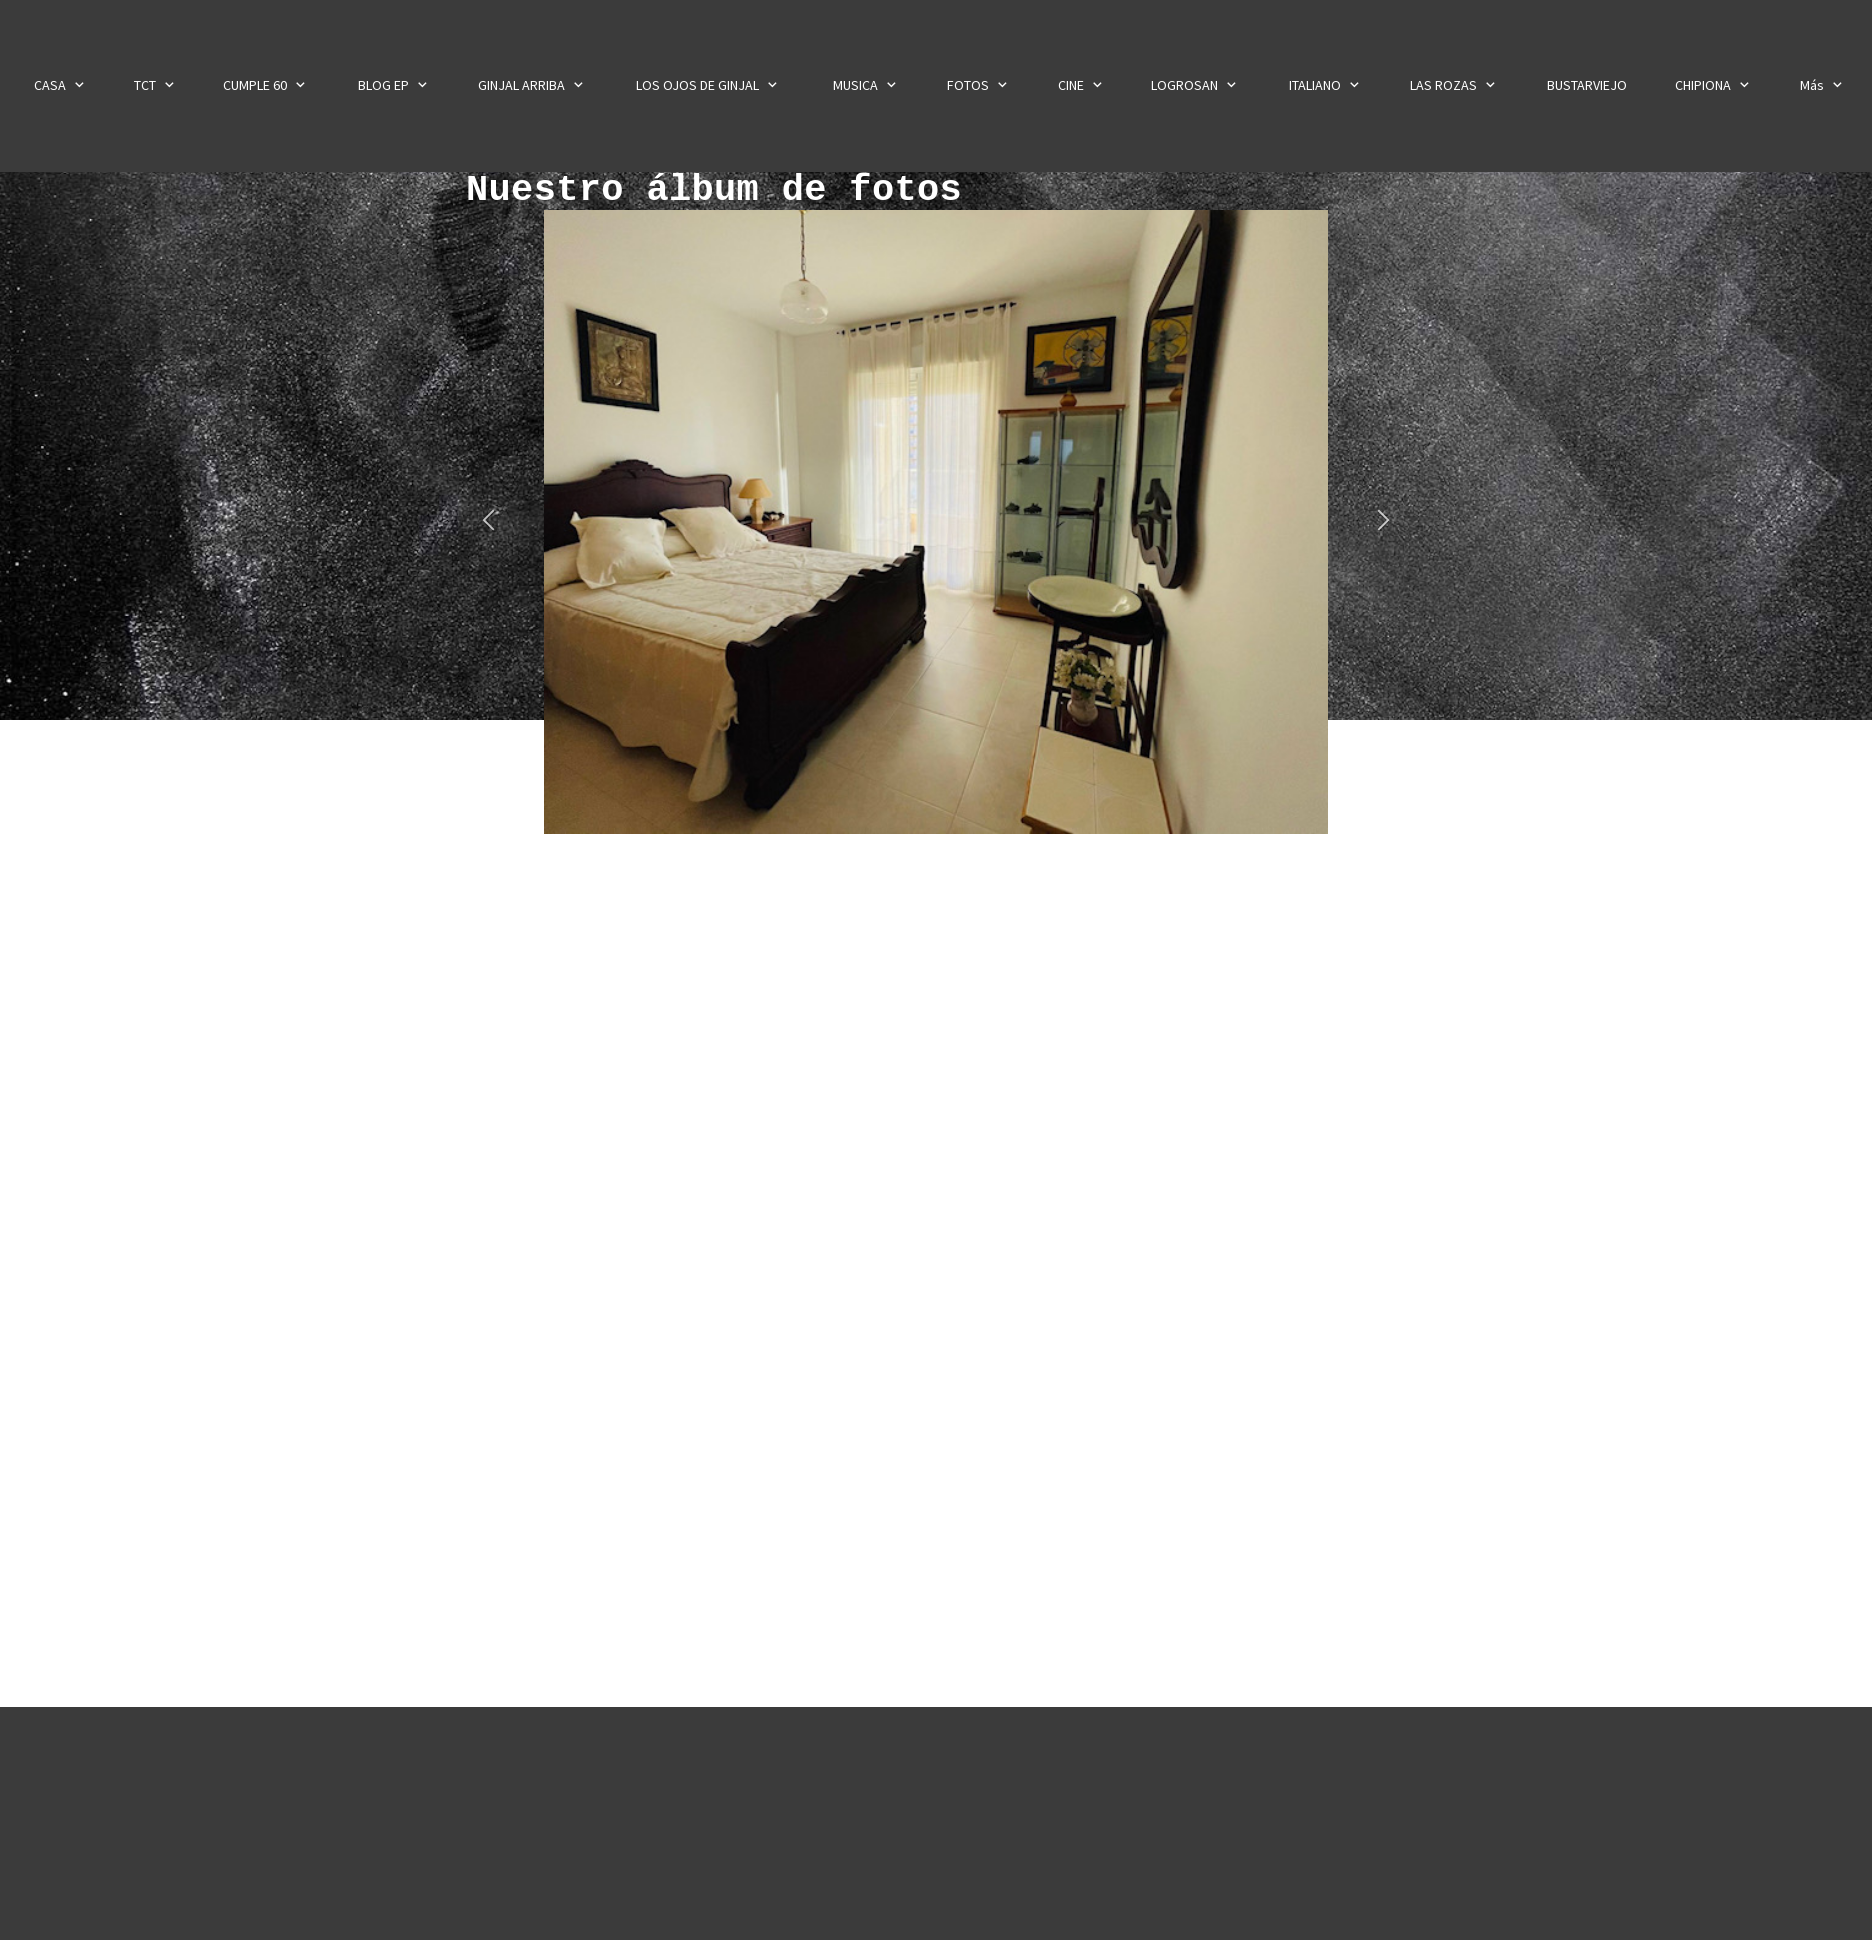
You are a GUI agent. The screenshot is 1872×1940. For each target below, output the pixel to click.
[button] (488, 521)
